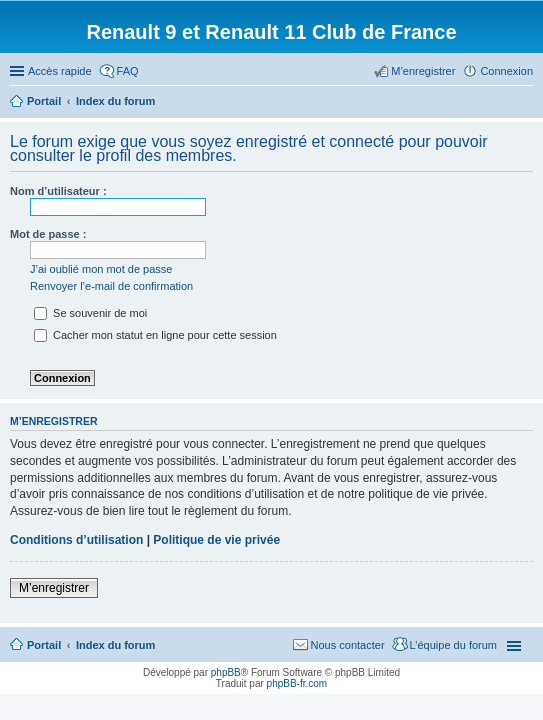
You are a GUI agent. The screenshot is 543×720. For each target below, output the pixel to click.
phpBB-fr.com (297, 683)
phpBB (226, 672)
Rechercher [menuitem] (525, 103)
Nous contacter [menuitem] (348, 645)
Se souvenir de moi (90, 313)
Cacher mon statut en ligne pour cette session (155, 335)
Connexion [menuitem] (506, 71)
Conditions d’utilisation (76, 540)
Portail (44, 101)
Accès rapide (60, 71)
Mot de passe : (48, 234)
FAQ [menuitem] (128, 71)
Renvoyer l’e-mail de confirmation (111, 286)
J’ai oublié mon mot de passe (101, 269)
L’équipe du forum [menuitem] (453, 645)
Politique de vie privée (216, 540)
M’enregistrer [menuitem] (423, 71)
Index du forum (115, 645)
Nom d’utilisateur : (58, 191)
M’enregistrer (54, 588)
